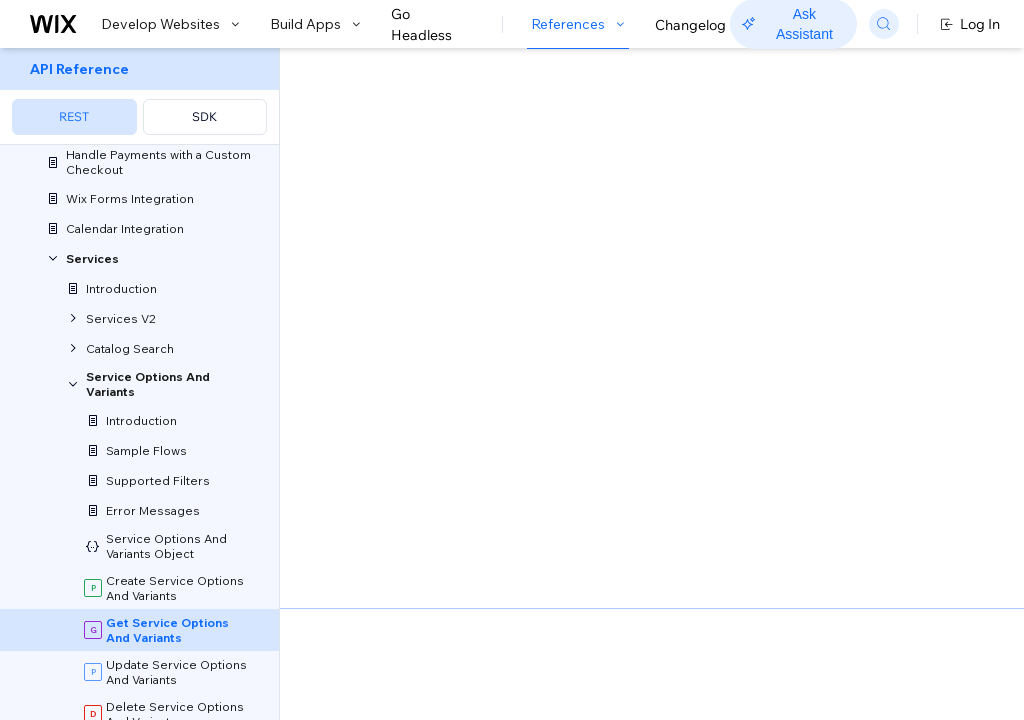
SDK (204, 116)
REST (74, 116)
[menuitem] (139, 96)
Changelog (690, 25)
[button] (403, 178)
